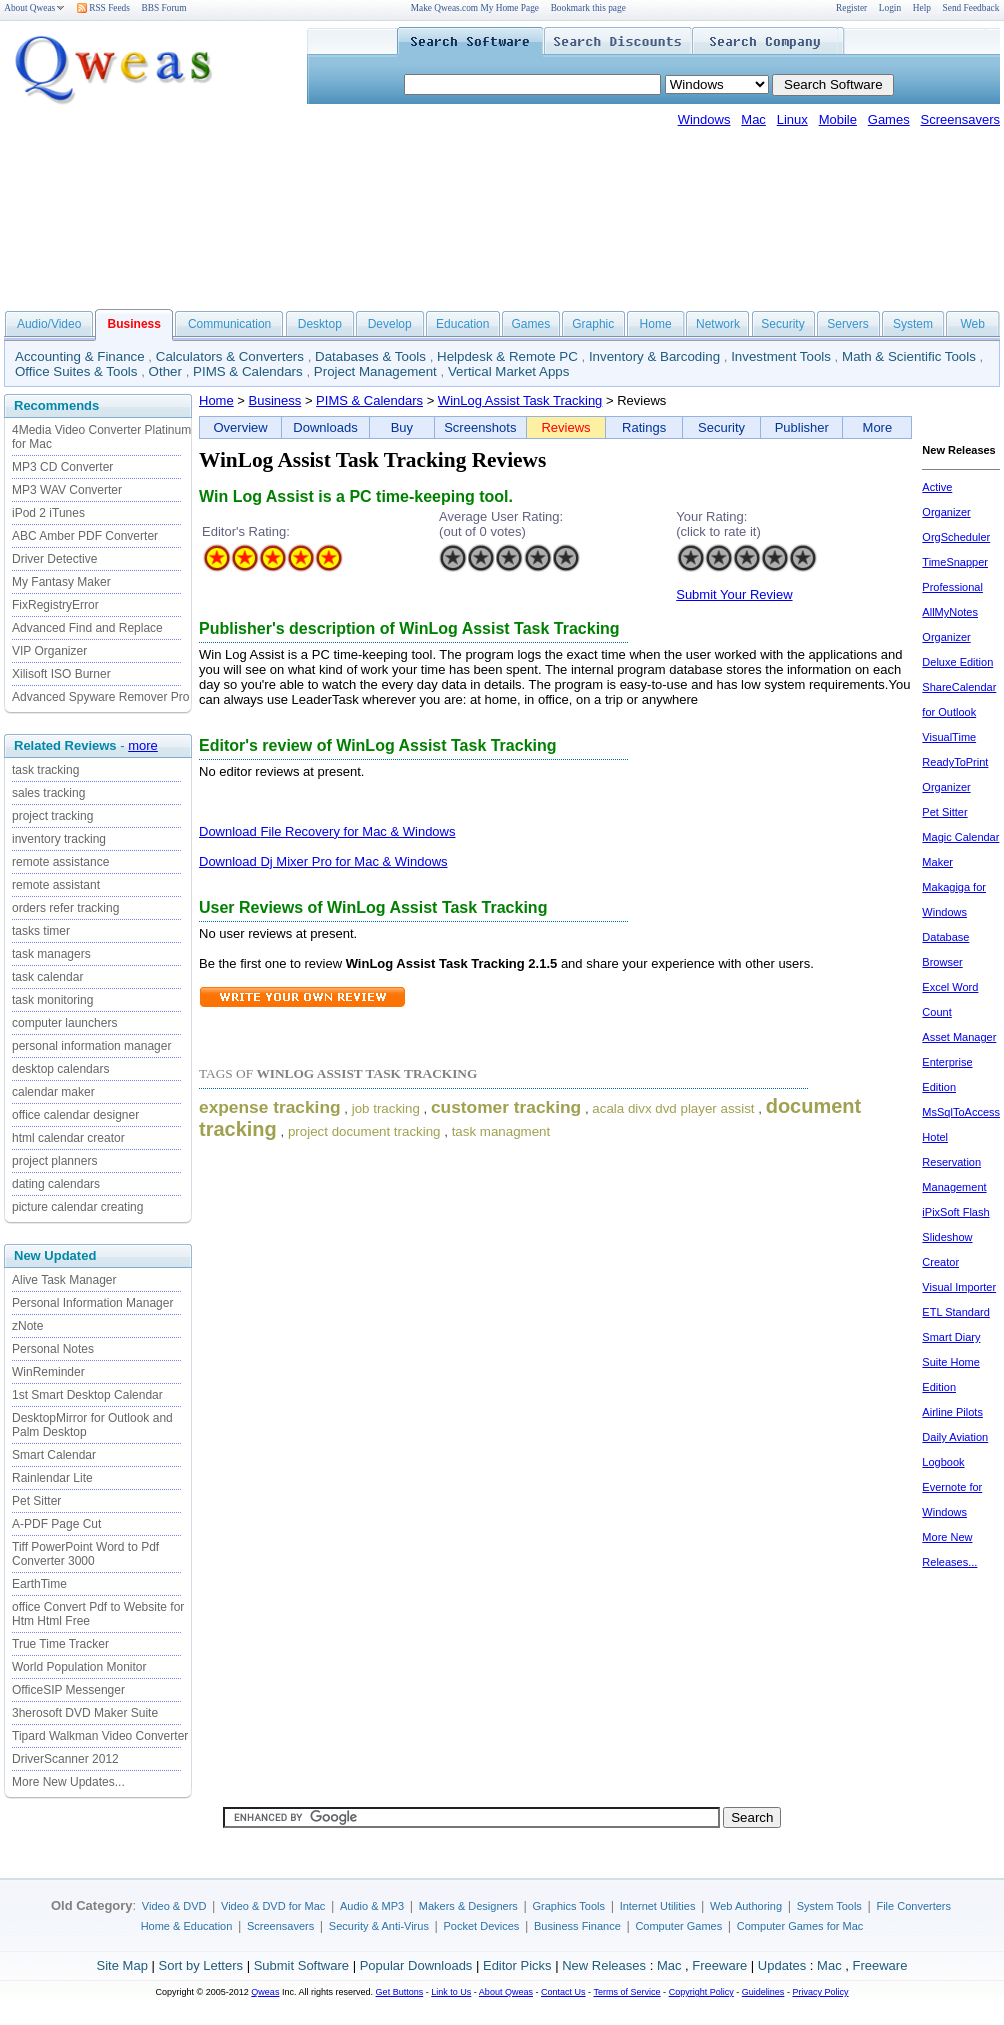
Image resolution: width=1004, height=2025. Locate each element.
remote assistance (60, 862)
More (878, 427)
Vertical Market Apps (509, 371)
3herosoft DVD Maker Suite (85, 1713)
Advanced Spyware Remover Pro (100, 697)
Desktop (320, 324)
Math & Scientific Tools (909, 356)
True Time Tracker (60, 1644)
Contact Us (563, 1992)
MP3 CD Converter (62, 467)
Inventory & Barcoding (654, 356)
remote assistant (56, 885)
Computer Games (678, 1926)
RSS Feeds (103, 8)
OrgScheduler (956, 537)
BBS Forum (164, 8)
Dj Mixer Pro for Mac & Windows (353, 861)
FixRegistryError (55, 605)
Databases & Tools (370, 356)
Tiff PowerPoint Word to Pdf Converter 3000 (85, 1554)
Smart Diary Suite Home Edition (951, 1362)
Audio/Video (49, 324)
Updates (782, 1965)
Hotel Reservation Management (954, 1162)
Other (165, 371)
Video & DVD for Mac (273, 1906)
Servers (847, 324)
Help (922, 8)
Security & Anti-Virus (379, 1926)
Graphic (593, 324)
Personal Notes (53, 1349)
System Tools (829, 1906)
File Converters (913, 1906)
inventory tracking (59, 839)
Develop (390, 324)
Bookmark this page (588, 8)
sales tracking (48, 793)
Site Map (122, 1965)
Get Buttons (400, 1992)
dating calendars (56, 1184)
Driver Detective (54, 559)
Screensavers (960, 119)
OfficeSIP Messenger (68, 1690)
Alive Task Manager (64, 1280)
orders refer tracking (65, 908)
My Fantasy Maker (61, 582)
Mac (753, 119)
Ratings (644, 427)
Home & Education (187, 1926)
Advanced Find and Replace (87, 628)
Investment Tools (781, 356)
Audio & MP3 (372, 1906)
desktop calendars (60, 1069)
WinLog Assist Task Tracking (520, 400)
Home (656, 324)
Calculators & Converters (230, 356)
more (143, 745)
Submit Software (301, 1965)
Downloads (325, 427)
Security (782, 324)
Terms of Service (626, 1992)
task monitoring (52, 1000)
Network (718, 324)
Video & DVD (174, 1906)
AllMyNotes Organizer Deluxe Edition (957, 637)
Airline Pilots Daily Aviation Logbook (955, 1437)
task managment (501, 1131)
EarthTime (39, 1584)
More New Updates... (68, 1782)
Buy (402, 427)
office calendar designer (75, 1115)
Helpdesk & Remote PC (507, 356)
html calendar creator (68, 1138)
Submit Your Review (734, 594)
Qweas (265, 1992)
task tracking (45, 770)
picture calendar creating (77, 1207)
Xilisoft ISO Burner (61, 674)
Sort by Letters (200, 1965)
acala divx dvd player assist (673, 1108)
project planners (54, 1161)
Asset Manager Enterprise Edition (959, 1062)
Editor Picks (517, 1965)
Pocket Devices (482, 1926)
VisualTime (949, 737)
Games (889, 119)
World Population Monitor (79, 1667)
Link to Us (451, 1992)
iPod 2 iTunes (48, 513)
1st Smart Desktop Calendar (87, 1395)
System (913, 324)
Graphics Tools (568, 1906)
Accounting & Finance (80, 356)
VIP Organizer (49, 651)
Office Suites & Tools (76, 371)
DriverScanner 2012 (65, 1759)
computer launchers (64, 1023)
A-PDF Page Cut (56, 1524)
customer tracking (506, 1107)
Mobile (838, 119)
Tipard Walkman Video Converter (100, 1736)
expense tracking (270, 1107)
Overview (241, 427)
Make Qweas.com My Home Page (475, 8)
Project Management (375, 371)
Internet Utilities (658, 1906)
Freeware (719, 1965)
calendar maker (53, 1092)
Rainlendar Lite (52, 1478)
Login (890, 8)
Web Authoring (746, 1906)
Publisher (802, 427)
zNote (27, 1326)
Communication (229, 324)
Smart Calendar (54, 1455)
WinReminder (48, 1372)
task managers (51, 954)
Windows (704, 119)
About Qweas (34, 8)
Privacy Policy (820, 1992)
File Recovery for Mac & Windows (357, 831)
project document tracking (364, 1131)
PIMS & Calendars (248, 371)
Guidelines (763, 1992)
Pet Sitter (36, 1501)
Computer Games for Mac (800, 1926)
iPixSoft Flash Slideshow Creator (955, 1237)
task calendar (47, 977)
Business (275, 400)
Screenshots (480, 427)
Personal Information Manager (92, 1303)
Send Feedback (971, 8)
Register (851, 8)
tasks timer (41, 931)
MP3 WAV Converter (67, 490)
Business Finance (577, 1926)
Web (972, 324)
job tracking (386, 1108)
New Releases (604, 1965)
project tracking (52, 816)
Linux (792, 119)
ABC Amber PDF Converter (85, 536)
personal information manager (91, 1046)
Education (462, 324)
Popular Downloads (416, 1965)
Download (229, 831)
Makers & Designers (468, 1906)
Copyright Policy (701, 1992)
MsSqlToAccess (961, 1112)
